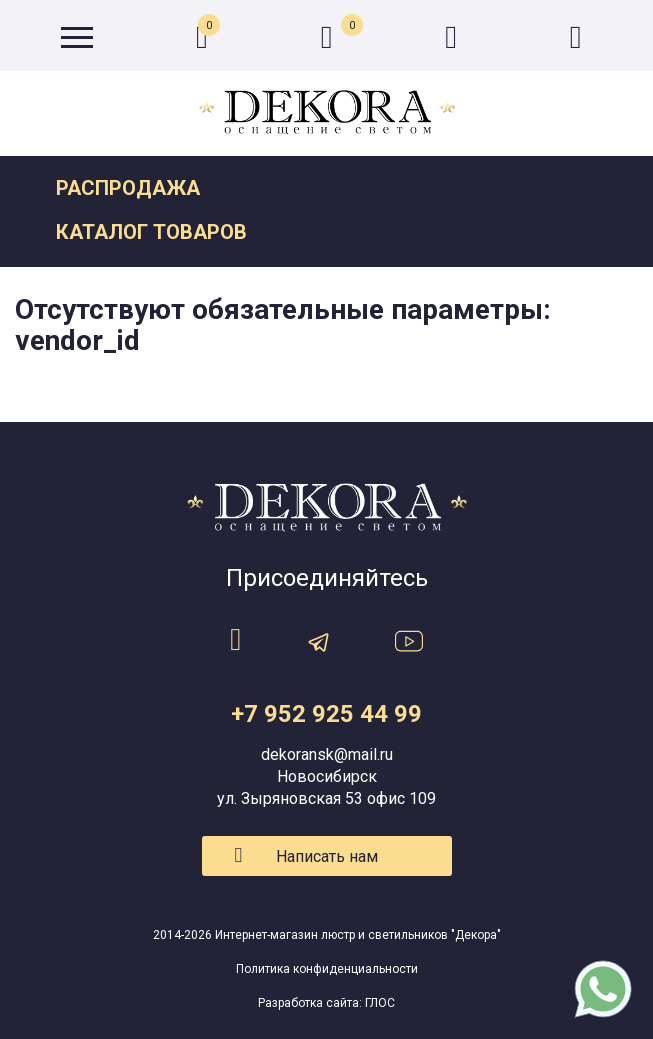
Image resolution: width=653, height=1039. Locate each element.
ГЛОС (380, 1003)
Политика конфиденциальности (327, 969)
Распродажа (128, 188)
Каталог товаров (151, 232)
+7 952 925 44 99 (326, 714)
